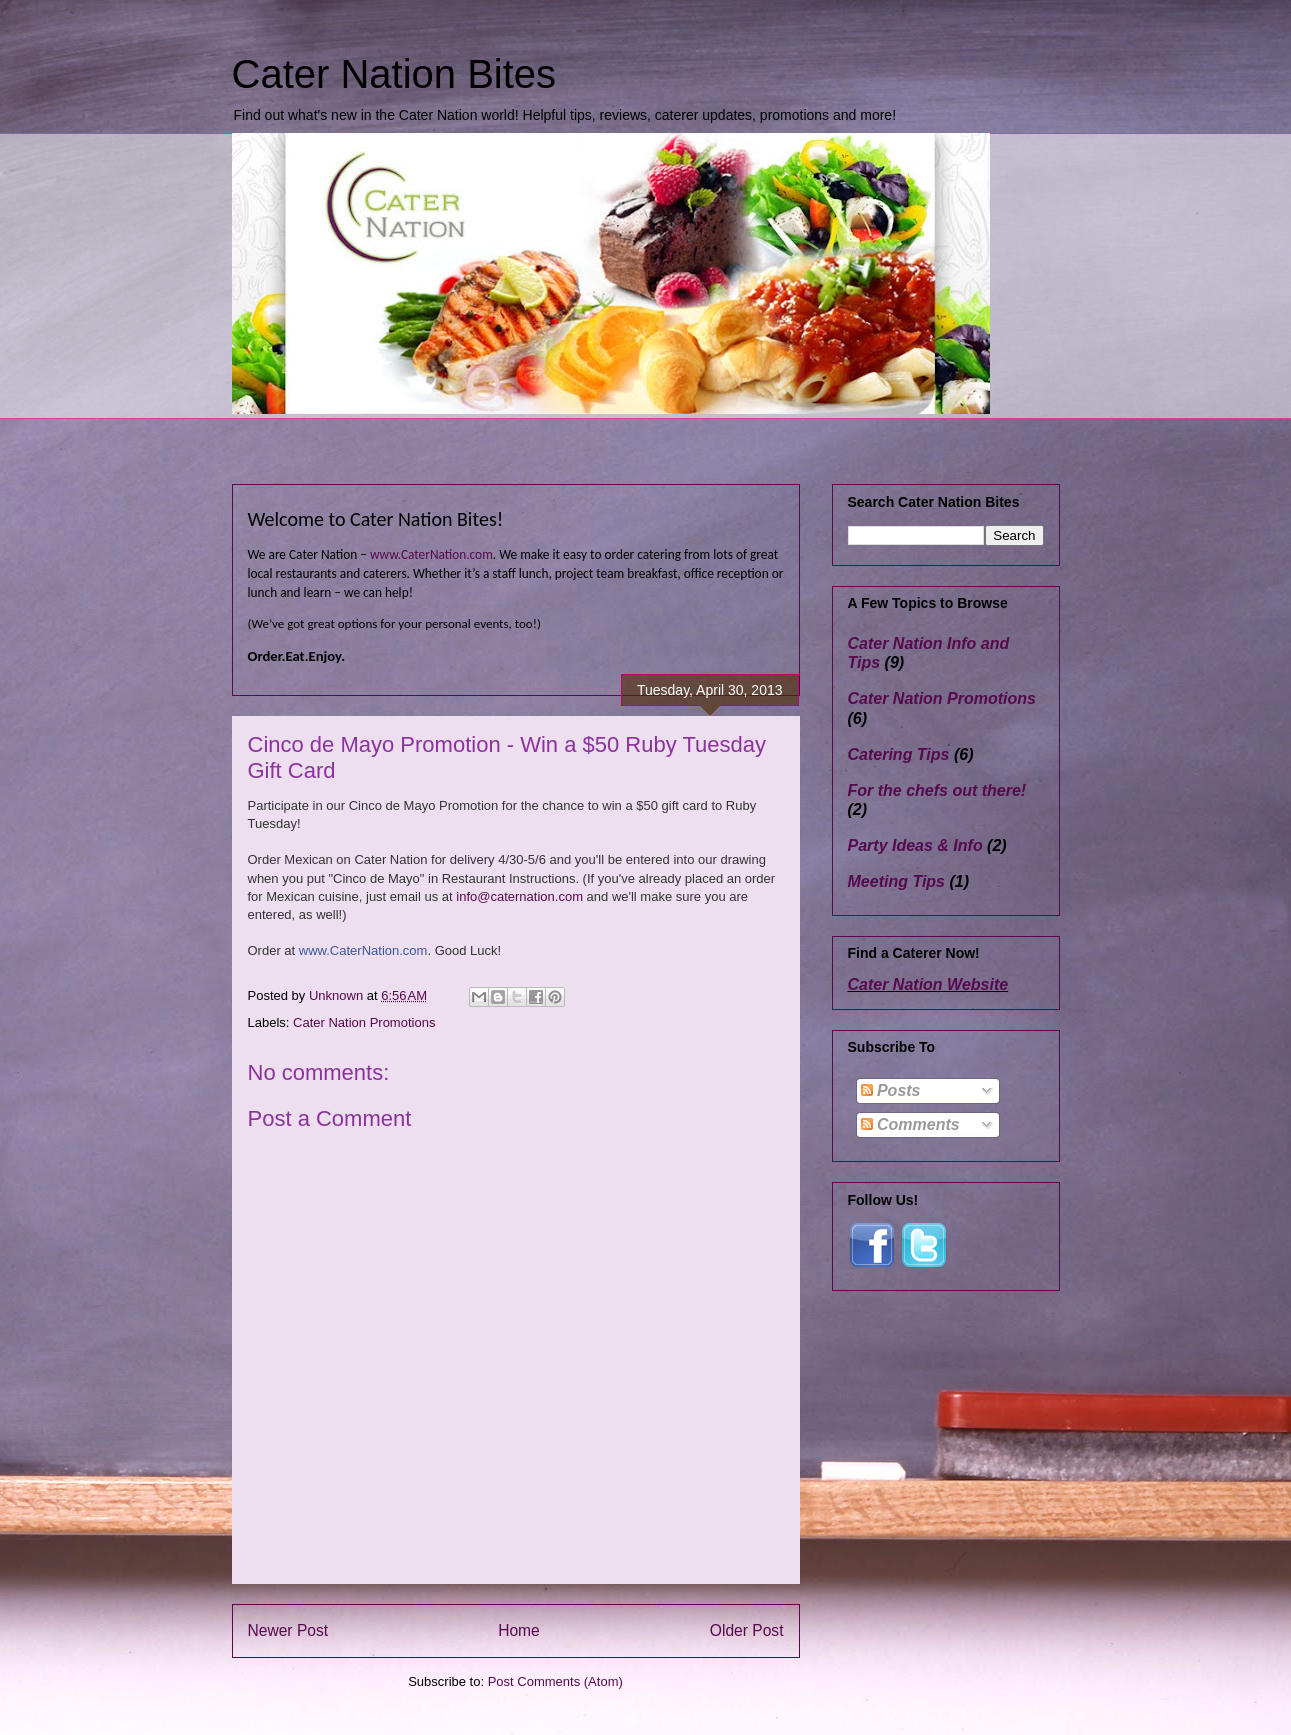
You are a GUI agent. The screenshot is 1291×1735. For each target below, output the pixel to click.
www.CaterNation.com (431, 554)
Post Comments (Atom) (555, 1681)
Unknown (338, 995)
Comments (910, 1124)
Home (519, 1630)
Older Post (747, 1630)
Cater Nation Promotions (364, 1022)
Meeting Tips (897, 881)
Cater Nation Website (928, 984)
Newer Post (288, 1630)
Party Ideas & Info (915, 845)
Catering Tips (899, 754)
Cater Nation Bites (394, 74)
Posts (891, 1090)
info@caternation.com (519, 896)
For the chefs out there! (937, 790)
